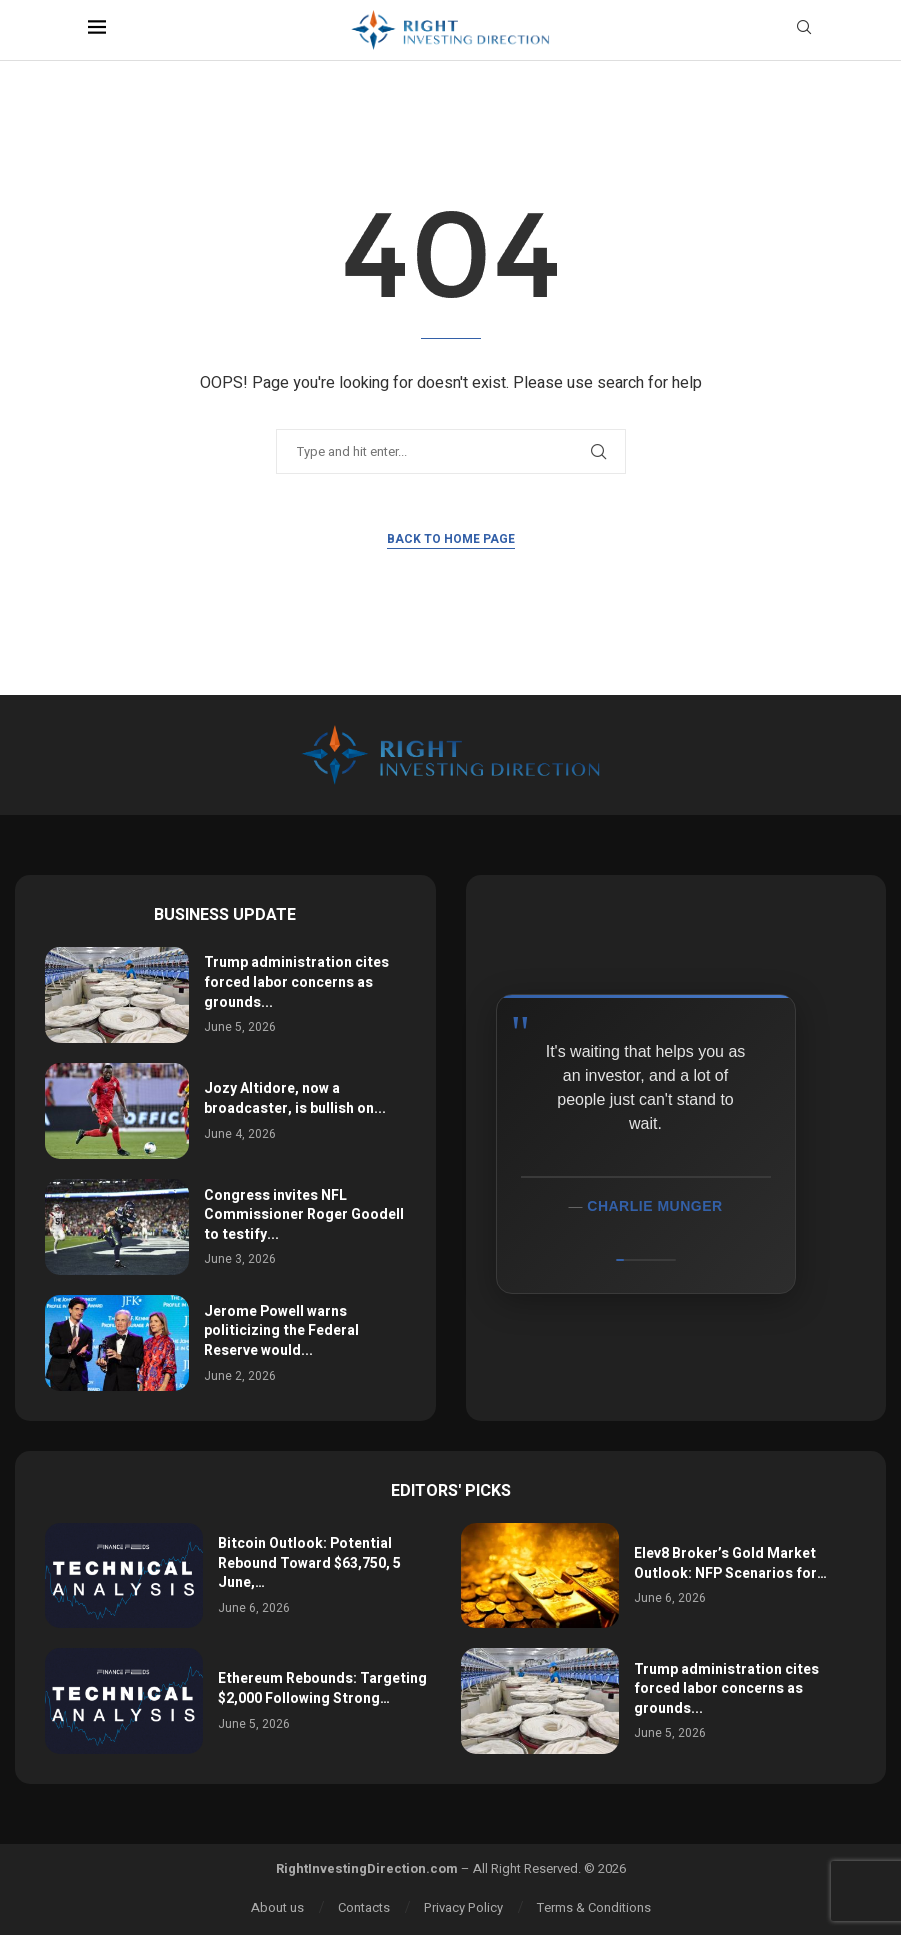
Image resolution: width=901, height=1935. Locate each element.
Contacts (364, 1907)
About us (277, 1907)
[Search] (804, 30)
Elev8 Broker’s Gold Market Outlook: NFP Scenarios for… (730, 1563)
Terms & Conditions (594, 1907)
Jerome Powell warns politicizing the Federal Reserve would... (281, 1331)
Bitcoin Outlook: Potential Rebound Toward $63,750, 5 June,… (309, 1563)
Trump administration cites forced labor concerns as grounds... (296, 982)
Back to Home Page (451, 539)
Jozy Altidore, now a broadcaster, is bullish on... (295, 1098)
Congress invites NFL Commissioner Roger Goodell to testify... (304, 1215)
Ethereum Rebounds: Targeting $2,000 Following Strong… (322, 1688)
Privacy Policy (463, 1907)
